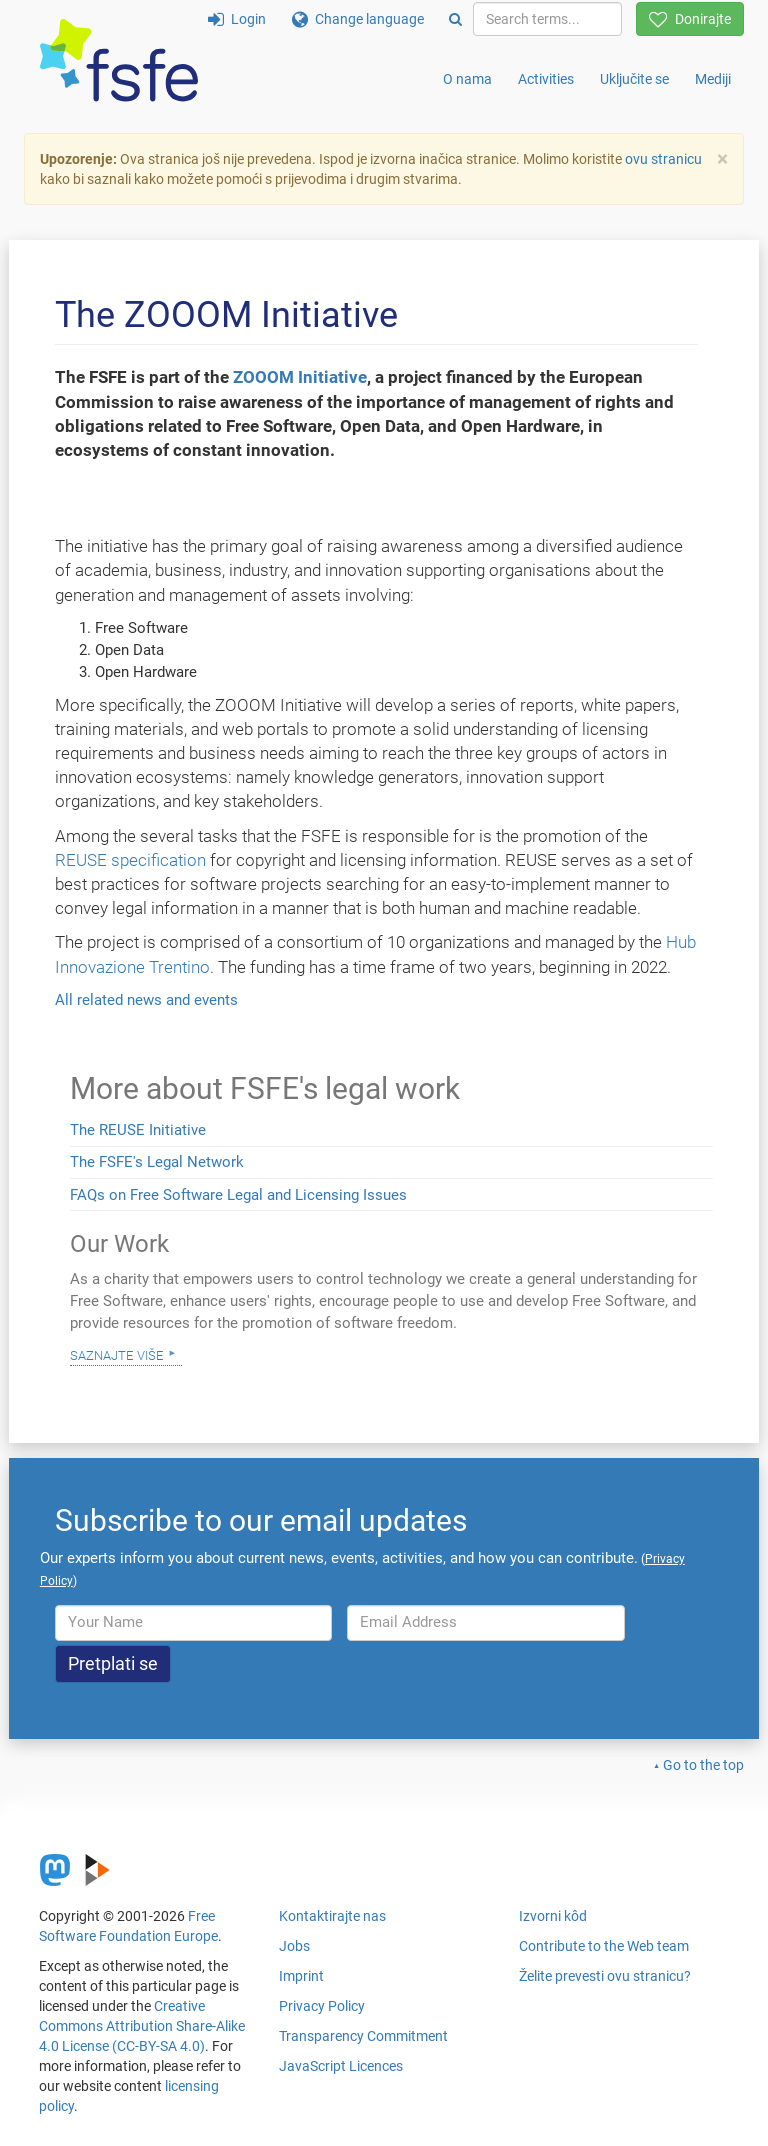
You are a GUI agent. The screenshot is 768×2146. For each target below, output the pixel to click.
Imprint (301, 1976)
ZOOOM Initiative (300, 377)
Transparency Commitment (363, 2036)
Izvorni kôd (553, 1916)
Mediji (713, 79)
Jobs (294, 1946)
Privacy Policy (322, 2006)
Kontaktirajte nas (332, 1916)
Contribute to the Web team (604, 1946)
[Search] (455, 19)
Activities (546, 79)
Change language (358, 19)
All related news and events (146, 1000)
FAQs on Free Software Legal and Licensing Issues (238, 1195)
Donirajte (690, 19)
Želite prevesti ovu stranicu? (605, 1976)
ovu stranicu (663, 159)
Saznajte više (116, 1354)
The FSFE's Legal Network (157, 1162)
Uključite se (634, 79)
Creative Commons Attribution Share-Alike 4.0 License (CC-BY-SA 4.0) (142, 2026)
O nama (467, 79)
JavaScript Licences (341, 2066)
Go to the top (703, 1765)
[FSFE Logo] (119, 61)
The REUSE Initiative (138, 1130)
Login (237, 19)
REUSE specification (130, 860)
